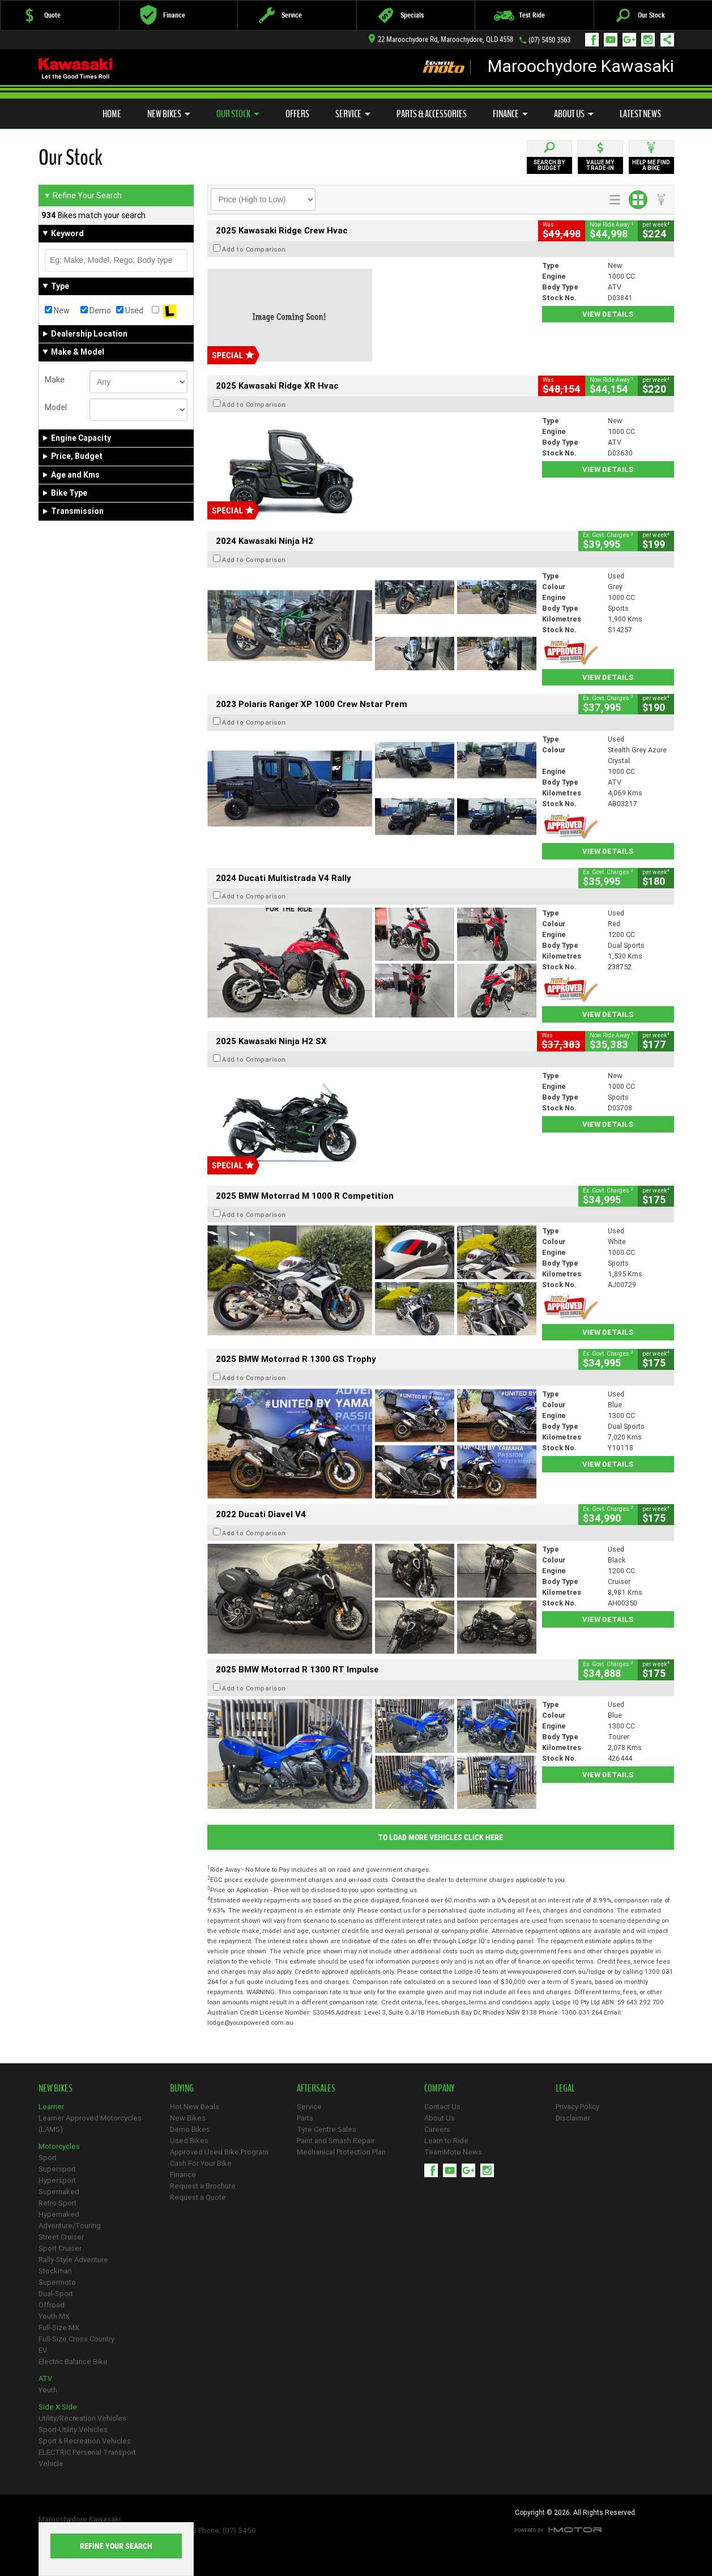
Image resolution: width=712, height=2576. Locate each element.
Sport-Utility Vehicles (73, 2429)
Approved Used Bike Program (219, 2152)
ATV (45, 2378)
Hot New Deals (194, 2106)
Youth (48, 2390)
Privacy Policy (577, 2106)
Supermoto (57, 2282)
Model (56, 407)
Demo (95, 310)
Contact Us (442, 2106)
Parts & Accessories (431, 114)
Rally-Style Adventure (73, 2259)
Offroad (52, 2305)
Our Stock (237, 114)
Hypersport (57, 2180)
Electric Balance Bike (73, 2361)
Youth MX (54, 2316)
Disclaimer (573, 2118)
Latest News (640, 114)
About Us (574, 114)
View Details (608, 314)
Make (55, 379)
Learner (51, 2106)
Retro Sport (57, 2203)
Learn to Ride (446, 2140)
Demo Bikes (190, 2129)
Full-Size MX (59, 2327)
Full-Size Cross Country (76, 2339)
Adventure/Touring (70, 2225)
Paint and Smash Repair (335, 2140)
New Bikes (168, 114)
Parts (305, 2118)
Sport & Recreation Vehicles (85, 2441)
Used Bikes (189, 2140)
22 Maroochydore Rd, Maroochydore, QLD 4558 (441, 39)
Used (129, 310)
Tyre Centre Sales (326, 2129)
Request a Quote (198, 2197)
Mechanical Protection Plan (341, 2152)
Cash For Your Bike (201, 2163)
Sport (48, 2157)
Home (112, 114)
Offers (297, 114)
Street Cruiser (61, 2237)
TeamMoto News (453, 2152)
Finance (510, 114)
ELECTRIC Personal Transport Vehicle (87, 2457)
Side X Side (58, 2407)
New (57, 310)
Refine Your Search (83, 195)
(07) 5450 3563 (549, 40)
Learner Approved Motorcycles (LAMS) (90, 2123)
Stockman (55, 2271)
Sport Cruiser (60, 2248)
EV (43, 2350)
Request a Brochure (203, 2186)
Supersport (57, 2169)
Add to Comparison (254, 249)
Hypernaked (59, 2214)
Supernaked (59, 2191)
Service (352, 114)
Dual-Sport (56, 2293)
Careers (437, 2129)
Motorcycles (59, 2146)
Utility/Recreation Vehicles (82, 2418)
